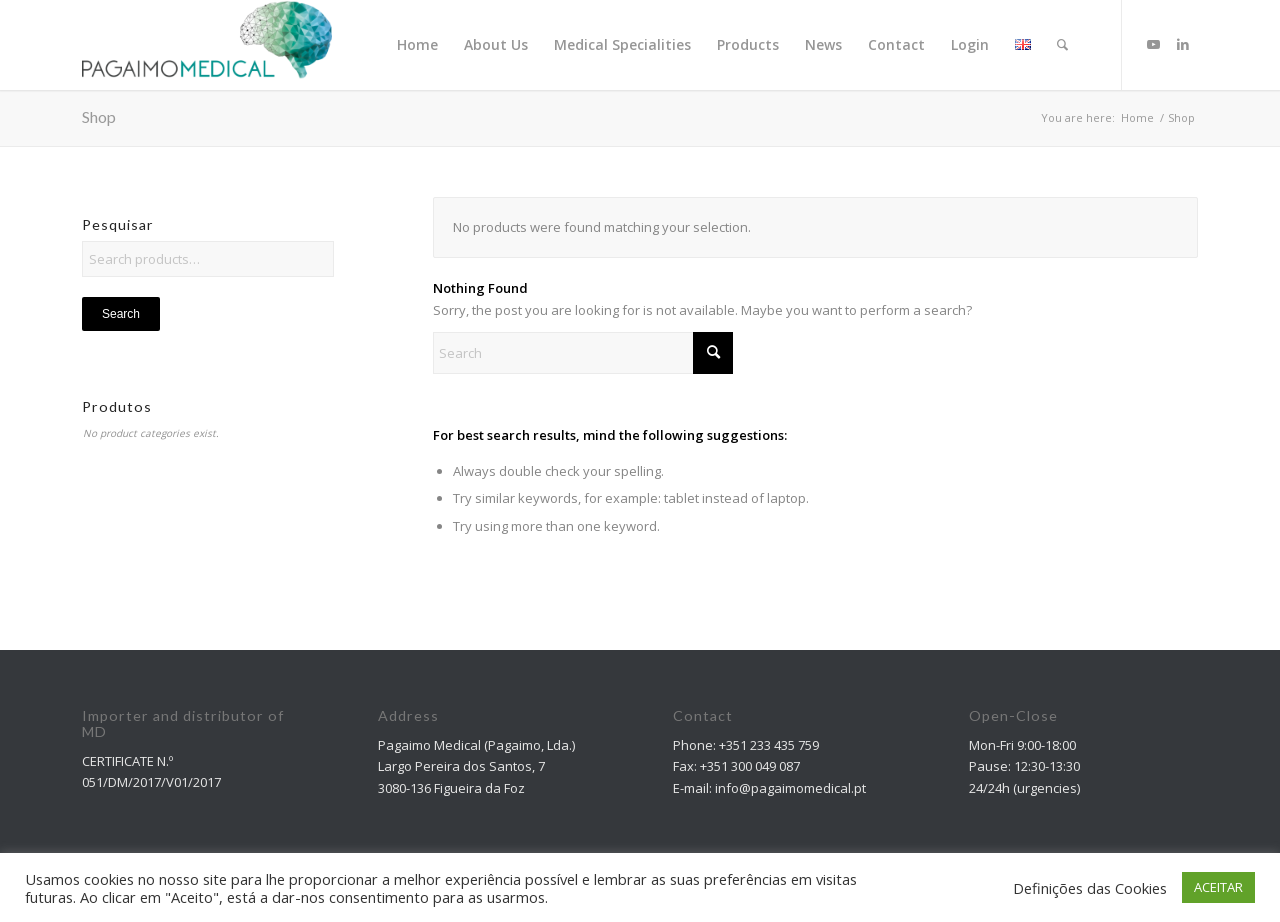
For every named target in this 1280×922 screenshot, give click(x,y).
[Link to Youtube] (1153, 44)
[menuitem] (417, 45)
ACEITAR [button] (1218, 887)
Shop (99, 116)
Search (121, 314)
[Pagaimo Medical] (207, 45)
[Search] (1062, 45)
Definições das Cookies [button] (1090, 888)
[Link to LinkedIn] (1183, 44)
